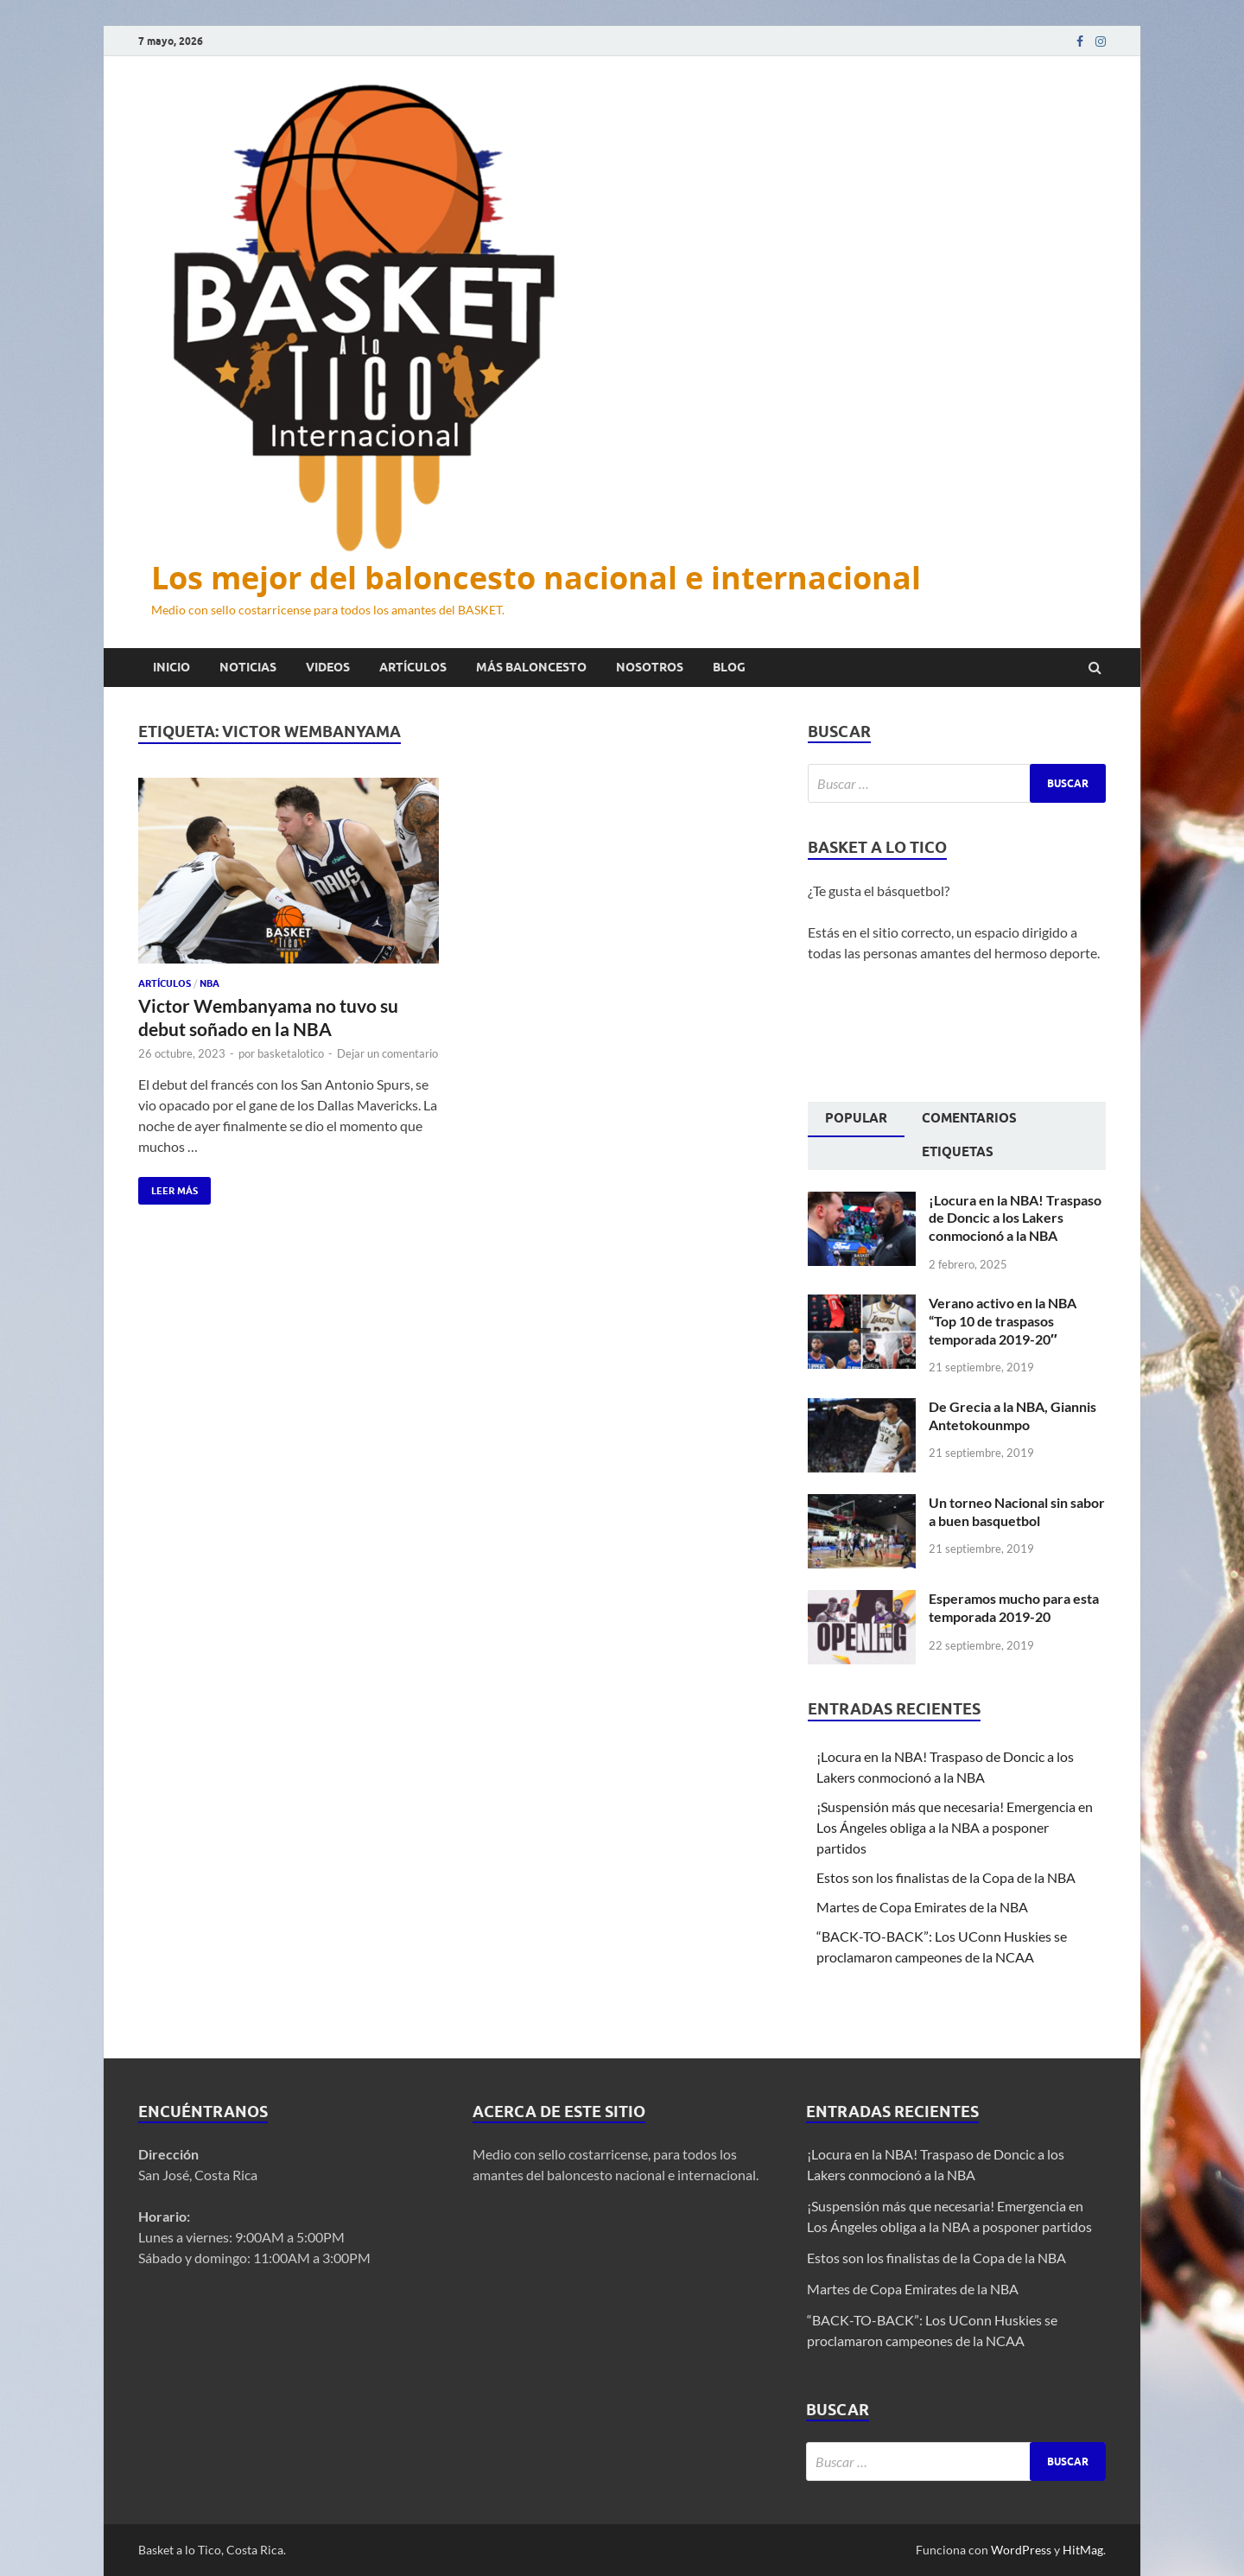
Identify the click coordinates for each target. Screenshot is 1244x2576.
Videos (328, 667)
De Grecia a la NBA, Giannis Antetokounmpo (1012, 1415)
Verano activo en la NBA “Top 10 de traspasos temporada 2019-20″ (1002, 1320)
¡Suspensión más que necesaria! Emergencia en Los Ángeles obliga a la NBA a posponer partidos (954, 1827)
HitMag (1083, 2549)
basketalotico (290, 1053)
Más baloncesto (531, 667)
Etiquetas (957, 1152)
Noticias (247, 667)
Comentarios (969, 1118)
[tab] (856, 1120)
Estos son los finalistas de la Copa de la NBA (946, 1877)
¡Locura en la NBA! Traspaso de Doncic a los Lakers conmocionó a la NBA (1015, 1218)
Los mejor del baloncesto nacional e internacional (536, 578)
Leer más (168, 1187)
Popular (856, 1118)
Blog (729, 667)
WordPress (1021, 2549)
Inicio (171, 667)
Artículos (413, 667)
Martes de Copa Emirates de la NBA (922, 1907)
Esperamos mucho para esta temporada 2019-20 (1014, 1607)
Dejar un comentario (387, 1053)
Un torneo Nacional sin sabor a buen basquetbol (1017, 1511)
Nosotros (649, 667)
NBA (209, 983)
